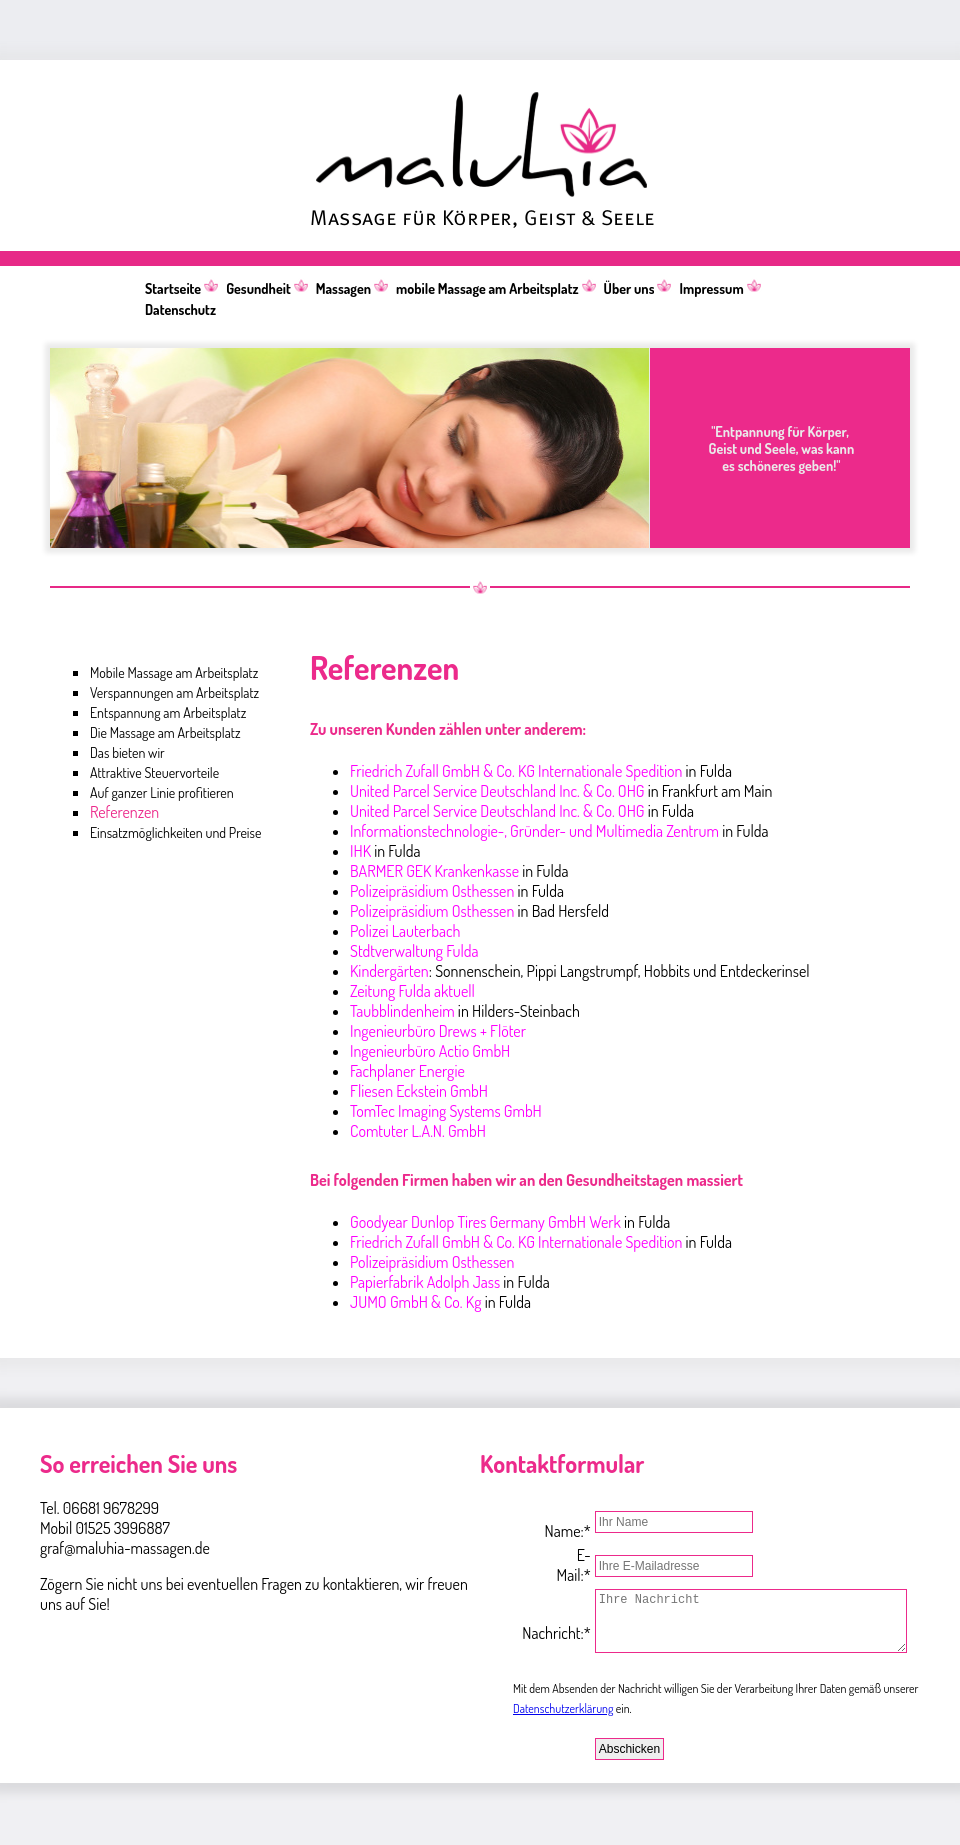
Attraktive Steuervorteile (154, 772)
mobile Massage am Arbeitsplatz (487, 288)
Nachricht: (541, 1629)
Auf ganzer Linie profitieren (162, 792)
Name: (544, 1521)
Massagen (343, 288)
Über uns (629, 288)
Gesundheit (258, 288)
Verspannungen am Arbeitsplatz (174, 692)
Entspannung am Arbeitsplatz (168, 712)
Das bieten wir (127, 752)
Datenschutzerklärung (563, 1720)
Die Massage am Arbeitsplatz (165, 732)
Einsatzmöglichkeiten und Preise (175, 832)
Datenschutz (180, 309)
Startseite (173, 288)
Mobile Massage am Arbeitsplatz (174, 672)
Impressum (711, 288)
